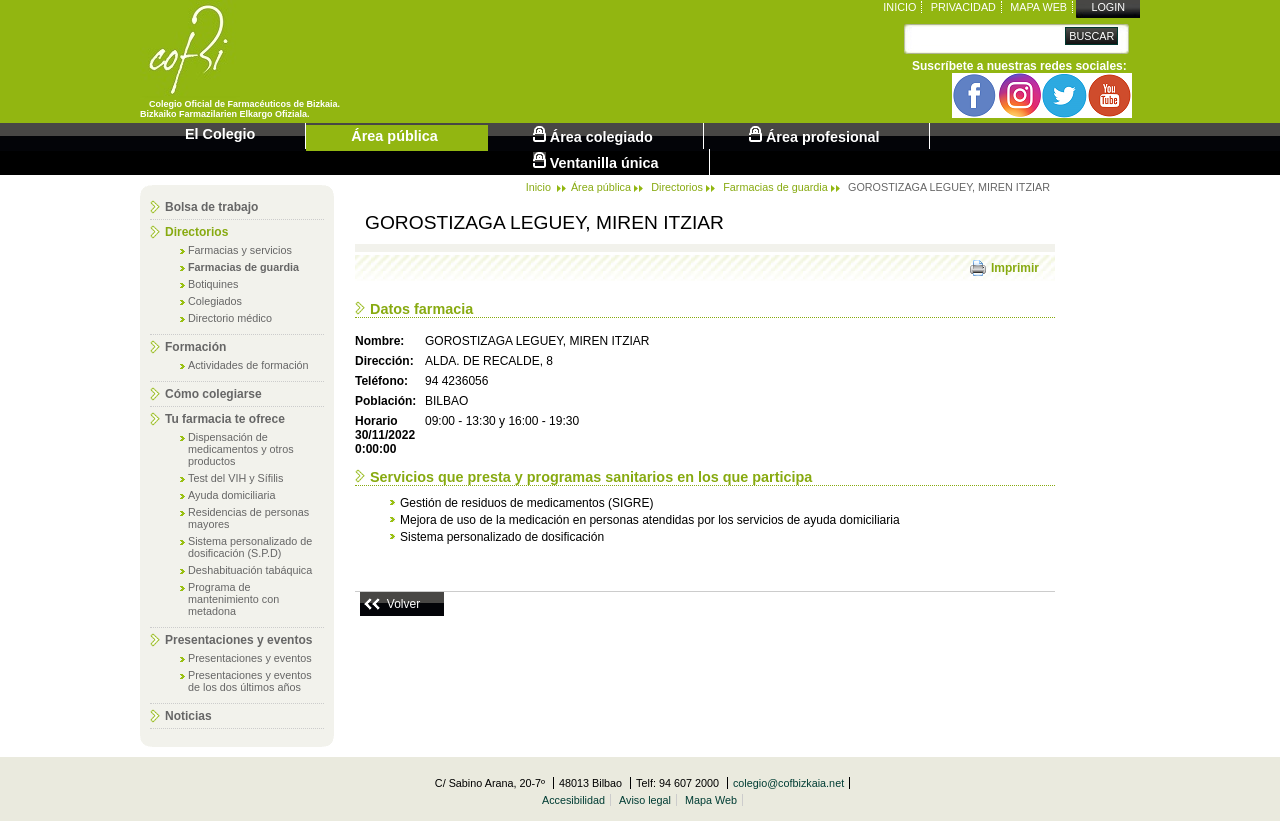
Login (1108, 7)
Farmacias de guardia (243, 267)
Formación (195, 347)
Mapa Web (1038, 7)
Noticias (188, 716)
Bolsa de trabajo (211, 207)
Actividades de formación (248, 365)
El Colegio (220, 134)
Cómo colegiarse (213, 394)
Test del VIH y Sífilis (235, 478)
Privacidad (963, 7)
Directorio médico (230, 318)
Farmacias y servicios (240, 250)
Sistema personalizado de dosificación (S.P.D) (250, 547)
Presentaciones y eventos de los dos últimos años (250, 681)
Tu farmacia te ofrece (225, 419)
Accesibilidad (573, 800)
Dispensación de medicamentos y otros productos (241, 449)
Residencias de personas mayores (248, 518)
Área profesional (814, 135)
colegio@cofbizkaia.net (788, 783)
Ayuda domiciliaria (231, 495)
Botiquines (213, 284)
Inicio (899, 7)
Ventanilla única (596, 161)
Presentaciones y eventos (238, 640)
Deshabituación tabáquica (250, 570)
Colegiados (215, 301)
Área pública (394, 136)
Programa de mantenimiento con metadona (233, 599)
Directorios (196, 232)
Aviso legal (645, 800)
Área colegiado (593, 135)
